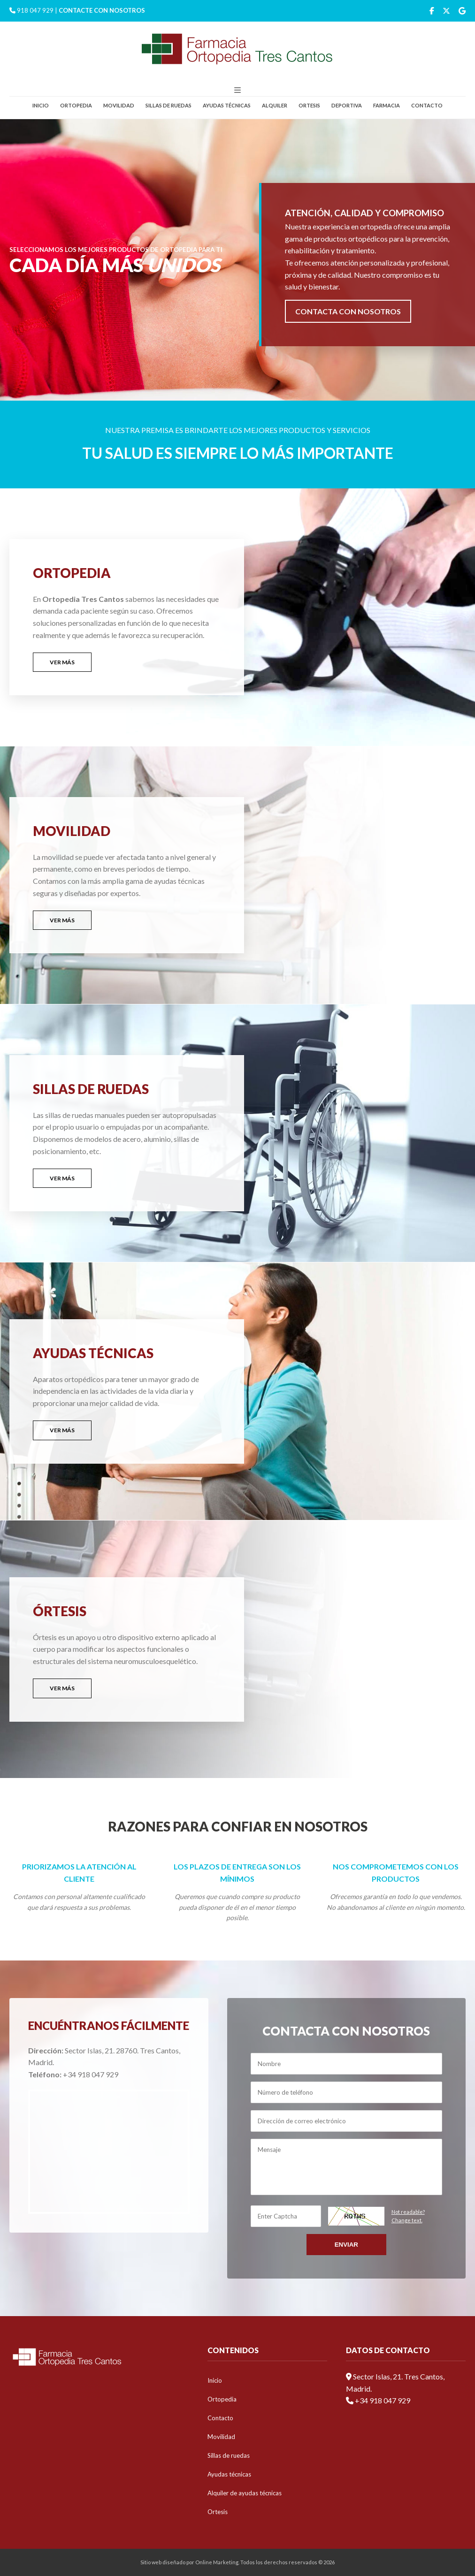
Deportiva (346, 105)
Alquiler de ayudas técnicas (244, 2493)
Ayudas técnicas (227, 105)
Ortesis (309, 105)
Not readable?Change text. (408, 2216)
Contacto (427, 105)
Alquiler (274, 105)
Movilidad (118, 105)
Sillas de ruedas (169, 105)
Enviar (346, 2244)
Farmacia (386, 105)
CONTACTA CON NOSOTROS (348, 311)
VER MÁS (62, 662)
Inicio (40, 105)
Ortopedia (76, 105)
